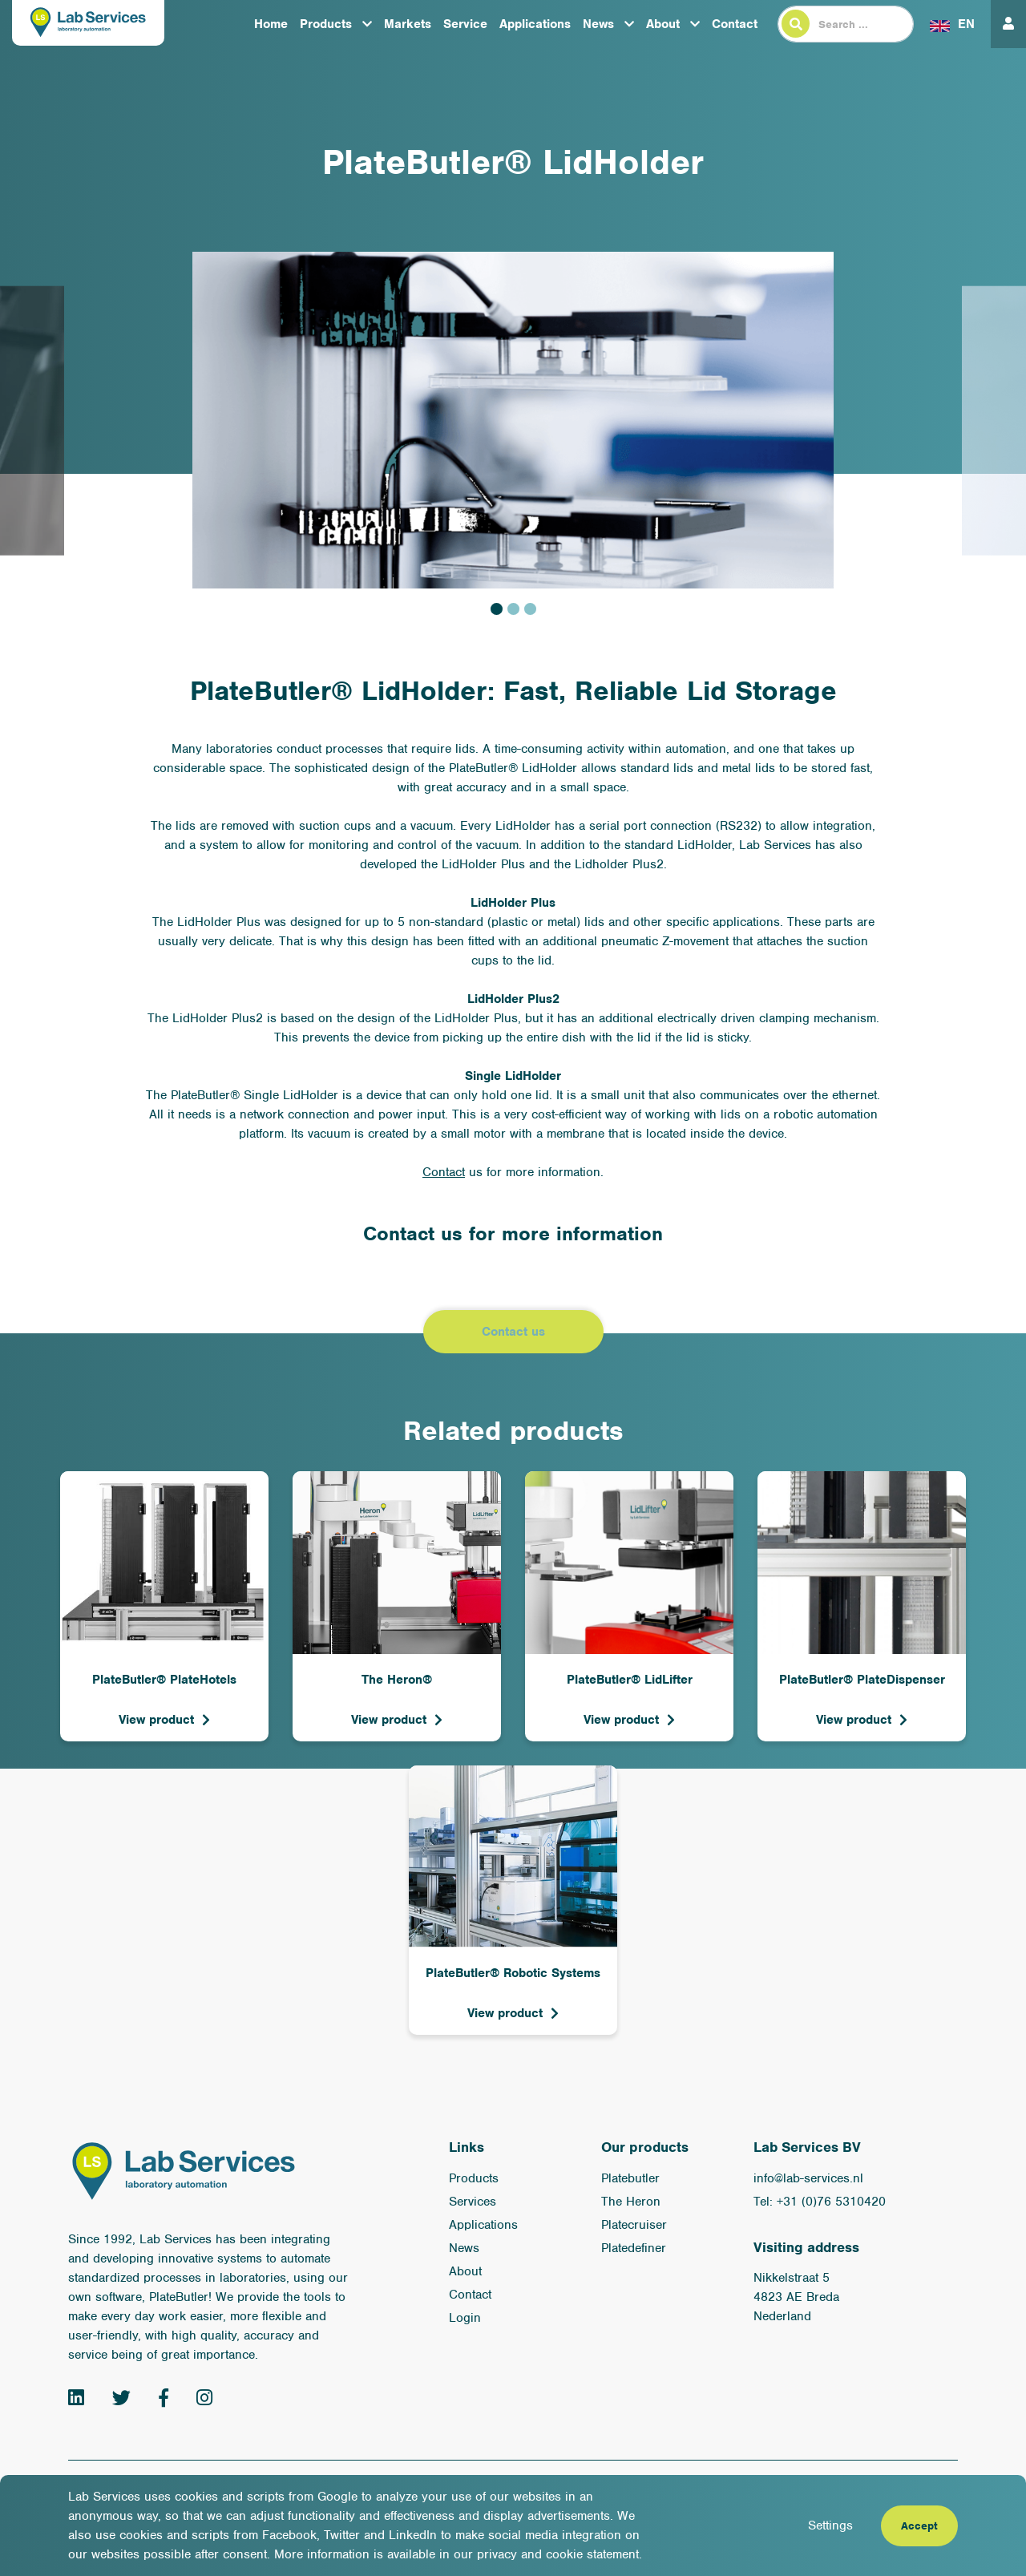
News (598, 24)
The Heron (630, 2202)
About (663, 24)
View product (156, 1720)
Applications (535, 24)
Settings (830, 2525)
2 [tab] (513, 609)
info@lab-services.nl (808, 2178)
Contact (734, 24)
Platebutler (630, 2178)
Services (472, 2202)
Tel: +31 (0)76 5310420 (819, 2202)
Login (465, 2318)
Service (465, 24)
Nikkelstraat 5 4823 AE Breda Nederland (796, 2297)
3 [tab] (530, 609)
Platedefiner (633, 2248)
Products (326, 24)
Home (271, 24)
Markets (407, 24)
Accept (919, 2526)
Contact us (513, 1332)
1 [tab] (497, 609)
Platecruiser (634, 2225)
